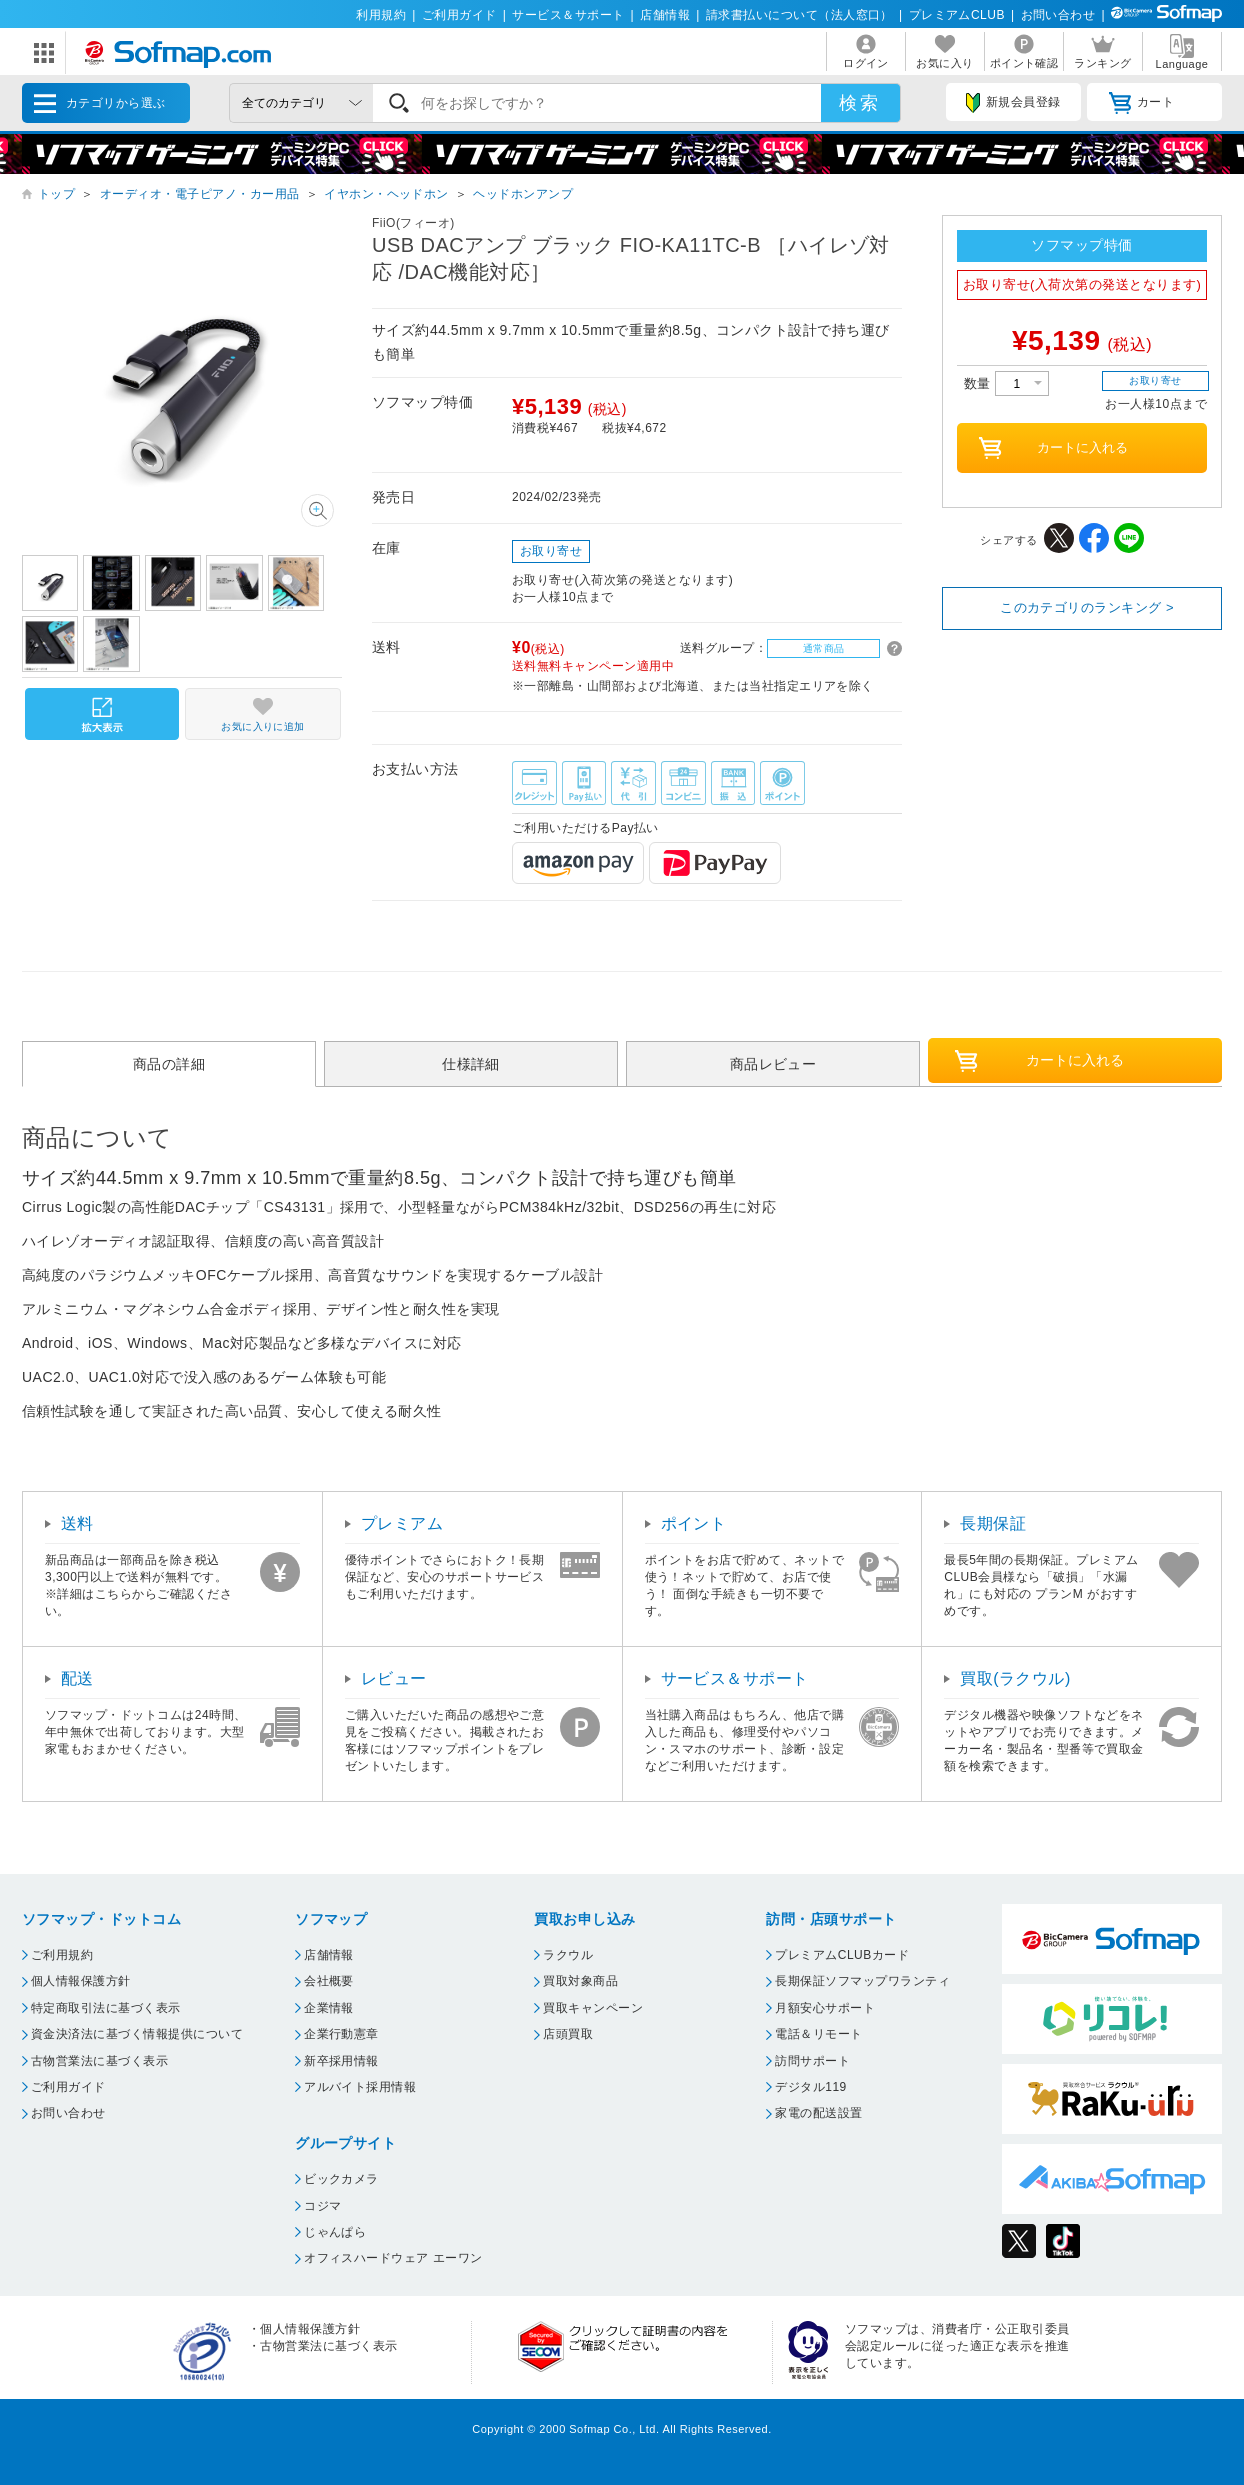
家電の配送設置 (818, 2113)
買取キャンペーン (593, 2008)
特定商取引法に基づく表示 (106, 2008)
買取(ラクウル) (1015, 1678)
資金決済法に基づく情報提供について (137, 2034)
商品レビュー (773, 1064)
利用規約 (381, 15)
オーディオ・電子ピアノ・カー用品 (200, 194)
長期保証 (993, 1523)
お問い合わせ (1058, 15)
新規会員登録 (1013, 103)
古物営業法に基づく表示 (99, 2061)
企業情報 (329, 2008)
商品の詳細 (169, 1064)
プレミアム (402, 1523)
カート (1141, 103)
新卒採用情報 (341, 2061)
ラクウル (568, 1955)
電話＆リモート (818, 2034)
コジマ (322, 2206)
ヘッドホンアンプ (523, 194)
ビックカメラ (341, 2179)
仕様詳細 (471, 1064)
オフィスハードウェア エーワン (393, 2258)
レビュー (394, 1678)
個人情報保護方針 (81, 1981)
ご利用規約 (62, 1955)
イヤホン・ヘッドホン (386, 194)
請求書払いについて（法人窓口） (799, 15)
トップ (56, 194)
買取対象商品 (580, 1981)
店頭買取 (568, 2034)
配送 (77, 1678)
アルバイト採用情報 (360, 2087)
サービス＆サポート (568, 15)
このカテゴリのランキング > (1087, 607)
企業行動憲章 (341, 2034)
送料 (77, 1523)
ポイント (694, 1523)
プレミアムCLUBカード (842, 1955)
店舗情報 (665, 15)
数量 (1006, 383)
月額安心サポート (825, 2008)
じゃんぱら (335, 2232)
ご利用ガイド (459, 15)
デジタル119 (810, 2087)
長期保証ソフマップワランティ (862, 1981)
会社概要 (329, 1981)
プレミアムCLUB (957, 15)
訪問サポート (812, 2061)
